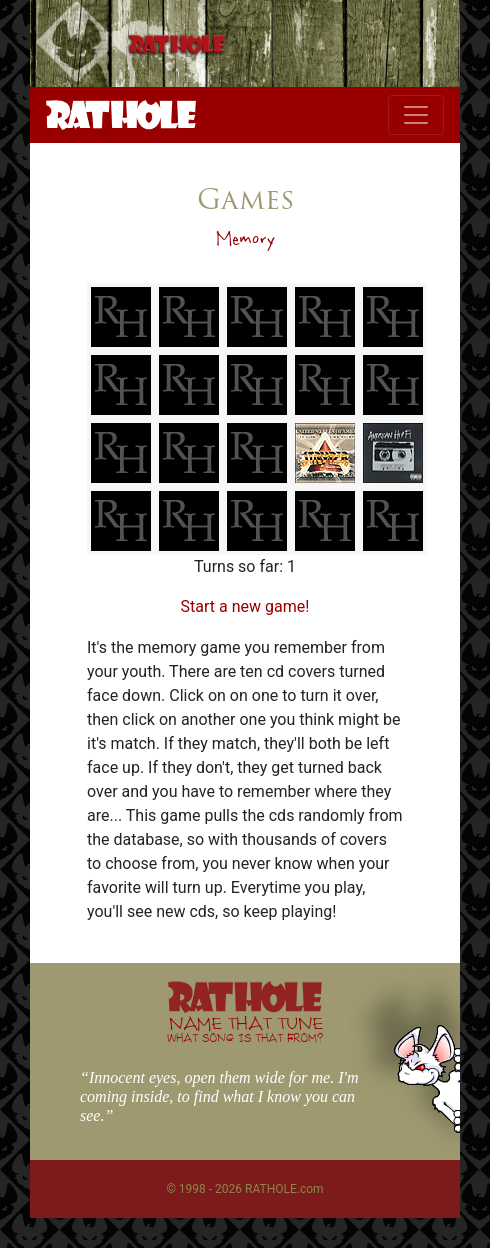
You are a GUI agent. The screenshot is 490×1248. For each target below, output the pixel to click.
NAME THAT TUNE (245, 1028)
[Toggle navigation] (416, 115)
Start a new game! (245, 606)
